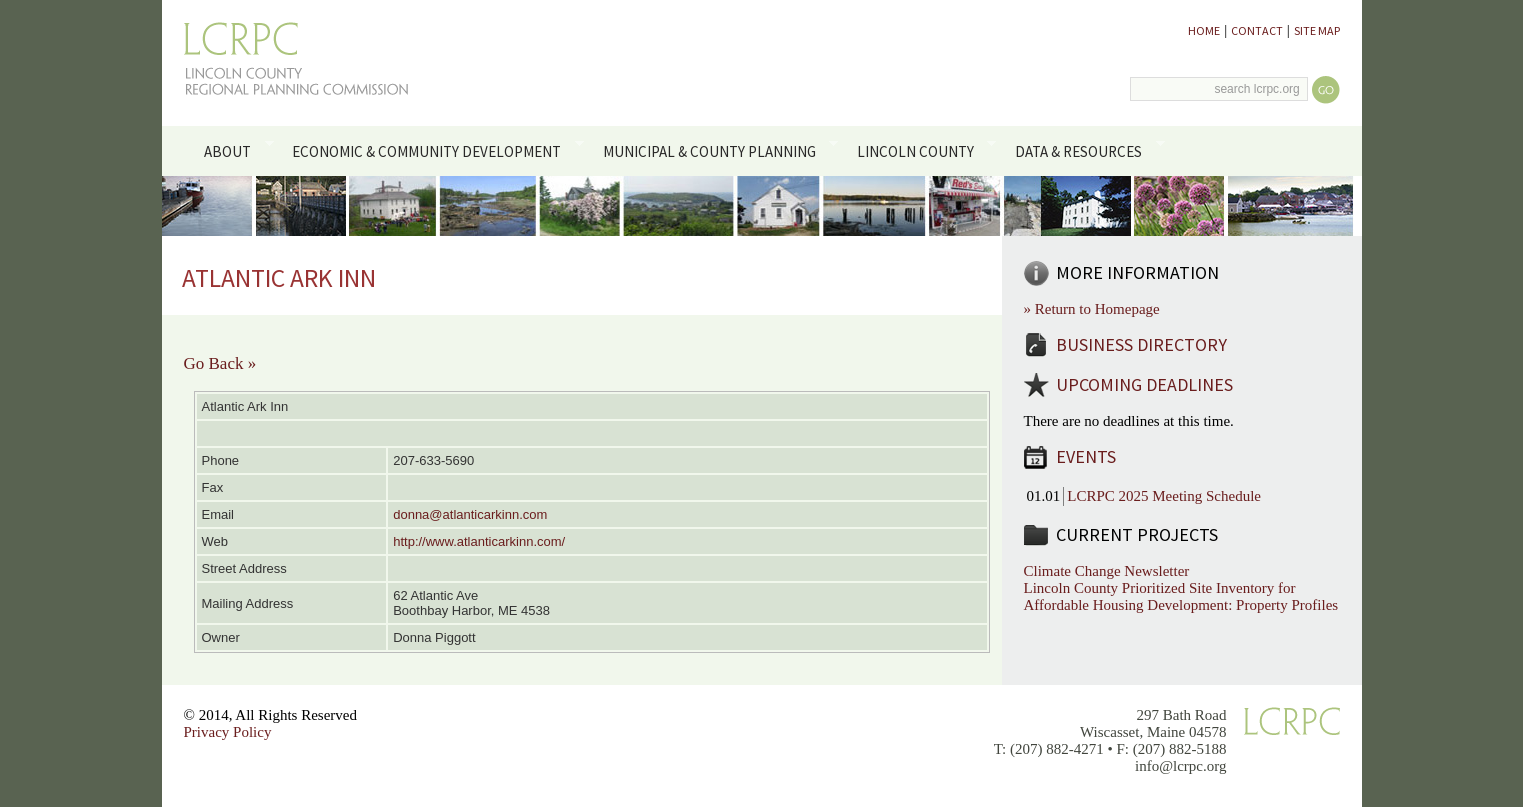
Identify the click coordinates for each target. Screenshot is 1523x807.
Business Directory (1141, 344)
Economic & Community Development (434, 150)
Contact (1257, 30)
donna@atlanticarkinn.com (470, 514)
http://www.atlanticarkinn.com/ (479, 541)
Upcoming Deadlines (1144, 384)
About (235, 150)
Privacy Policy (228, 732)
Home (1204, 30)
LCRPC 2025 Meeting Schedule (1164, 496)
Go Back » (220, 363)
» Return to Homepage (1092, 309)
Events (1086, 456)
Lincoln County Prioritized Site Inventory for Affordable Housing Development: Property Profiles (1181, 596)
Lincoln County (922, 150)
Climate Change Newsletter (1107, 571)
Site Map (1317, 30)
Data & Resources (1086, 150)
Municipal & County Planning (716, 150)
